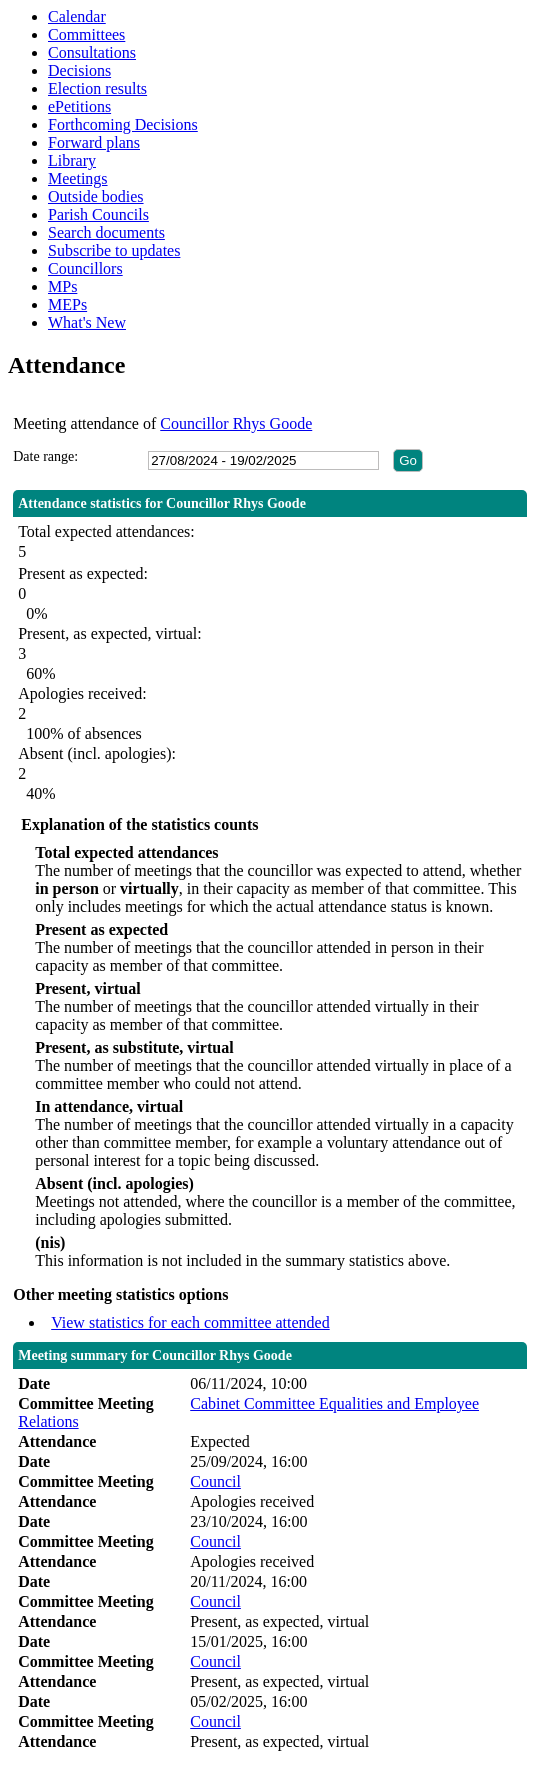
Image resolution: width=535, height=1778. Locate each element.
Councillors (85, 268)
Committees (86, 34)
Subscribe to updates (114, 250)
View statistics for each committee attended (190, 1322)
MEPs (67, 304)
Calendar (77, 16)
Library (72, 160)
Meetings (78, 178)
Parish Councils (98, 214)
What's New (87, 322)
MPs (62, 286)
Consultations (92, 52)
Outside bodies (96, 196)
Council (215, 1481)
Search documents (106, 232)
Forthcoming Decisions (123, 124)
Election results (97, 88)
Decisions (79, 70)
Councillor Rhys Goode (236, 423)
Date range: (45, 456)
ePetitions (79, 106)
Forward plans (94, 142)
